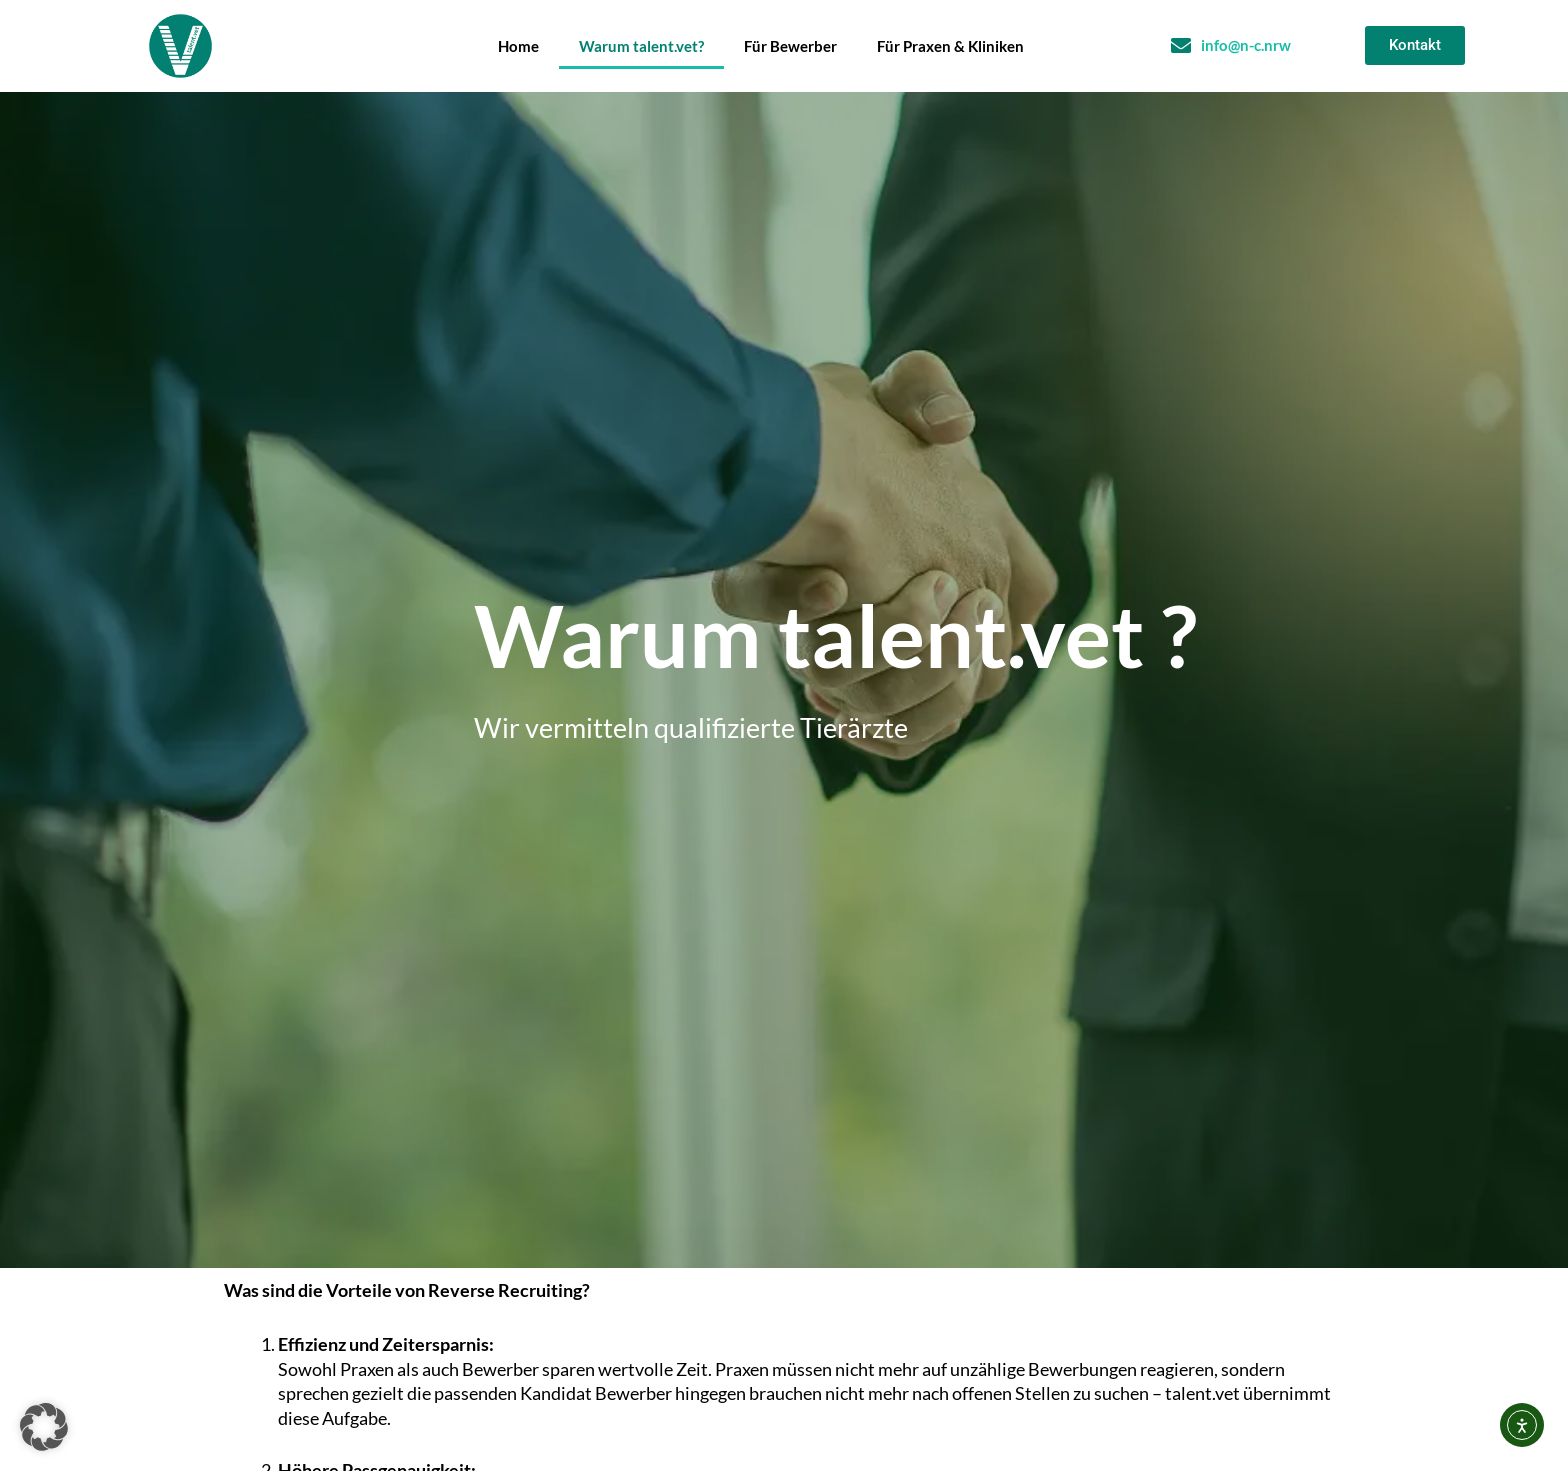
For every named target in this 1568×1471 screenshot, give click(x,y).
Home (518, 46)
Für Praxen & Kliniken (950, 46)
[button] (44, 1427)
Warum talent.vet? (641, 46)
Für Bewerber (790, 46)
